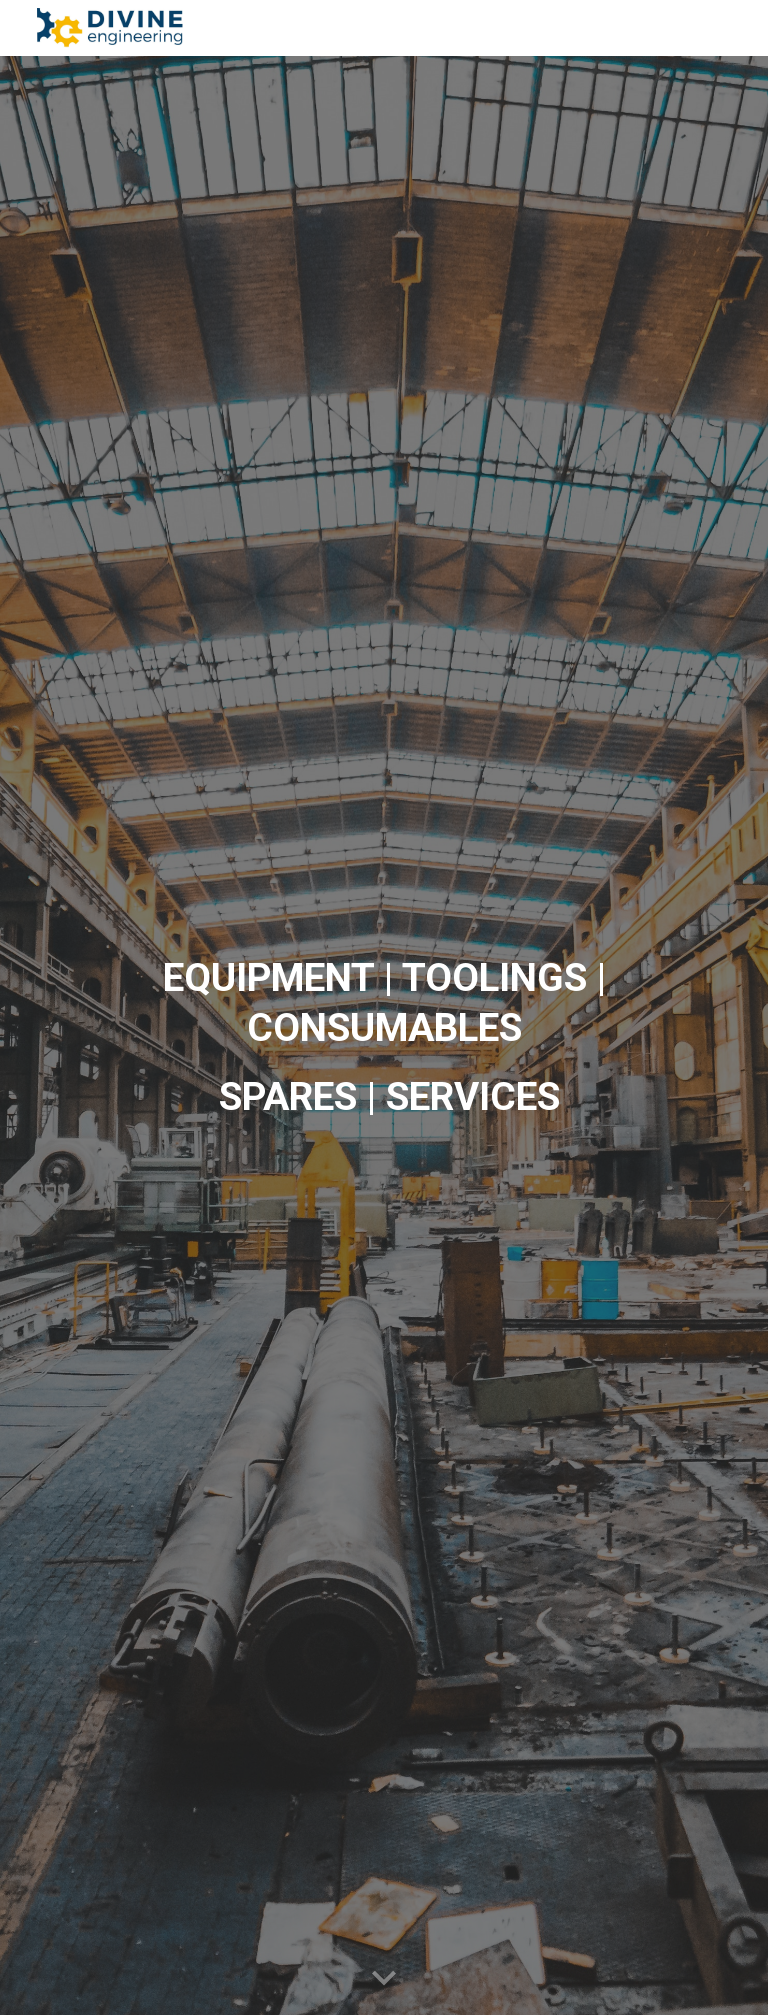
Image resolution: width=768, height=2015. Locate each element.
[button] (384, 1979)
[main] (383, 1035)
